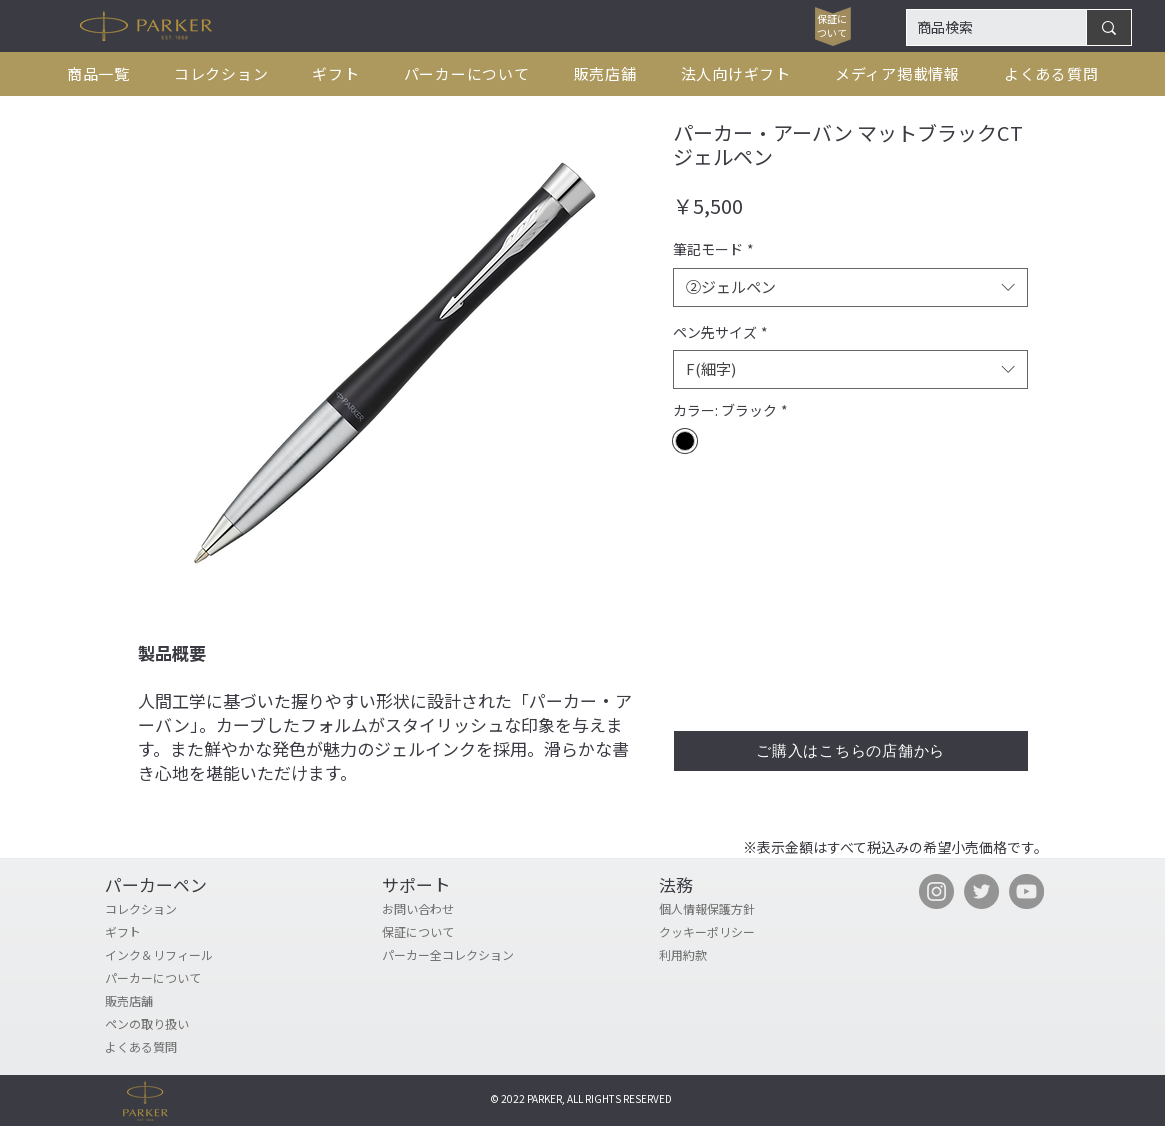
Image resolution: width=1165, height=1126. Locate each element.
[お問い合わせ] (454, 909)
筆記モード (713, 249)
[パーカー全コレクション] (490, 955)
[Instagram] (936, 891)
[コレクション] (177, 909)
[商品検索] (980, 28)
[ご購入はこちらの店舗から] (851, 751)
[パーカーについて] (177, 978)
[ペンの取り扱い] (177, 1024)
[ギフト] (177, 932)
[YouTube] (1026, 891)
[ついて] (832, 33)
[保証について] (454, 932)
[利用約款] (731, 955)
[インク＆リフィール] (177, 955)
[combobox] (850, 287)
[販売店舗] (177, 1001)
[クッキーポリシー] (731, 932)
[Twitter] (981, 891)
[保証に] (832, 19)
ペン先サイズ (720, 332)
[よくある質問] (177, 1047)
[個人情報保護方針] (731, 909)
